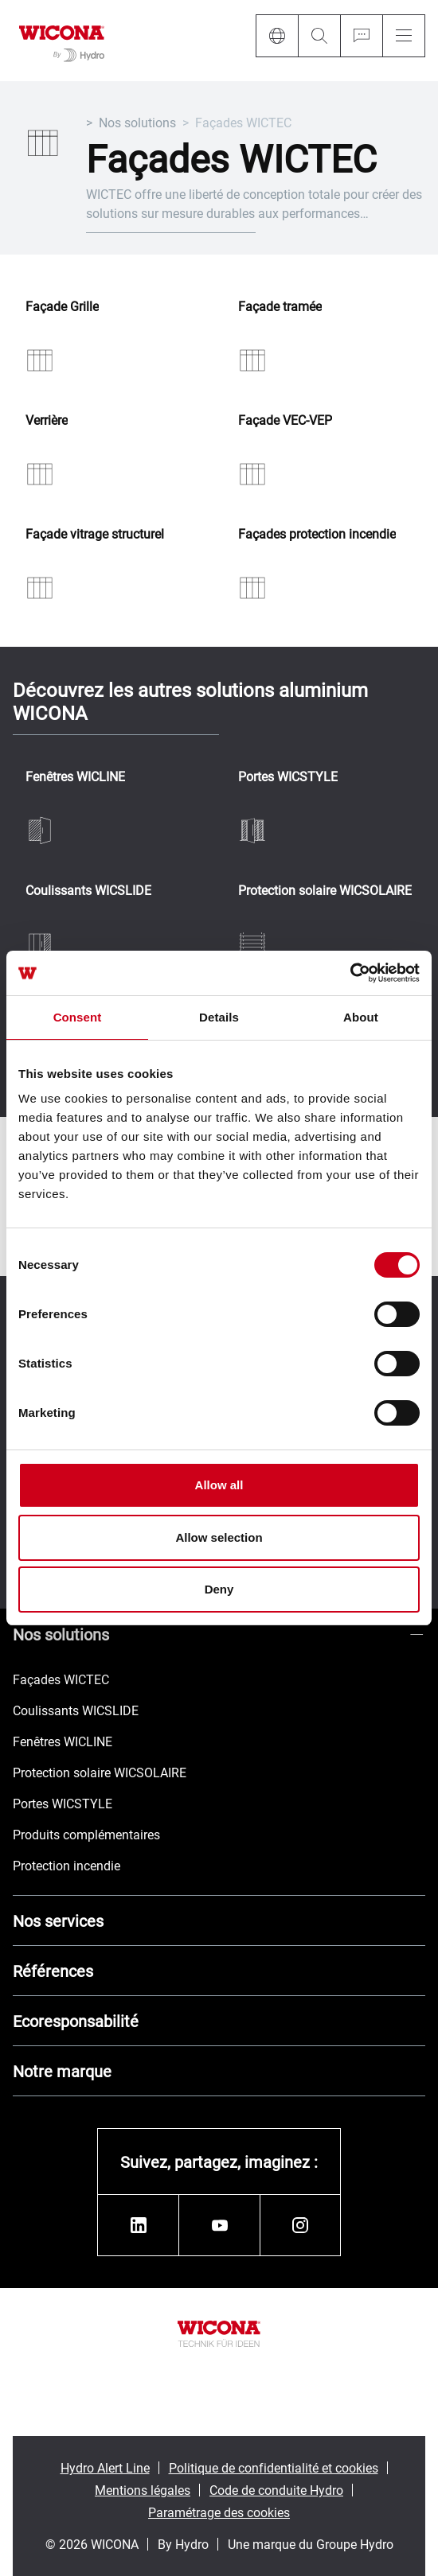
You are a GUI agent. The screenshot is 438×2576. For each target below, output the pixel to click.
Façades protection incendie (317, 534)
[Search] (319, 35)
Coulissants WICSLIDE (88, 890)
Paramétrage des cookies (219, 2512)
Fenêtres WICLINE (75, 776)
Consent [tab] (77, 1017)
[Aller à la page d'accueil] (62, 40)
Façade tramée (280, 306)
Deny (219, 1589)
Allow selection (218, 1537)
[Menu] (403, 35)
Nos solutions (137, 122)
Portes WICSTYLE (288, 776)
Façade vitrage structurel (94, 534)
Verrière (46, 420)
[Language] (277, 35)
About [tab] (360, 1017)
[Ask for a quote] (361, 35)
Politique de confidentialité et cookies (273, 2467)
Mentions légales (142, 2489)
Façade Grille (62, 306)
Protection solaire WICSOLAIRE (325, 890)
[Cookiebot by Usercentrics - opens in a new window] (350, 973)
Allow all (219, 1485)
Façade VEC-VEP (285, 420)
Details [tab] (219, 1017)
